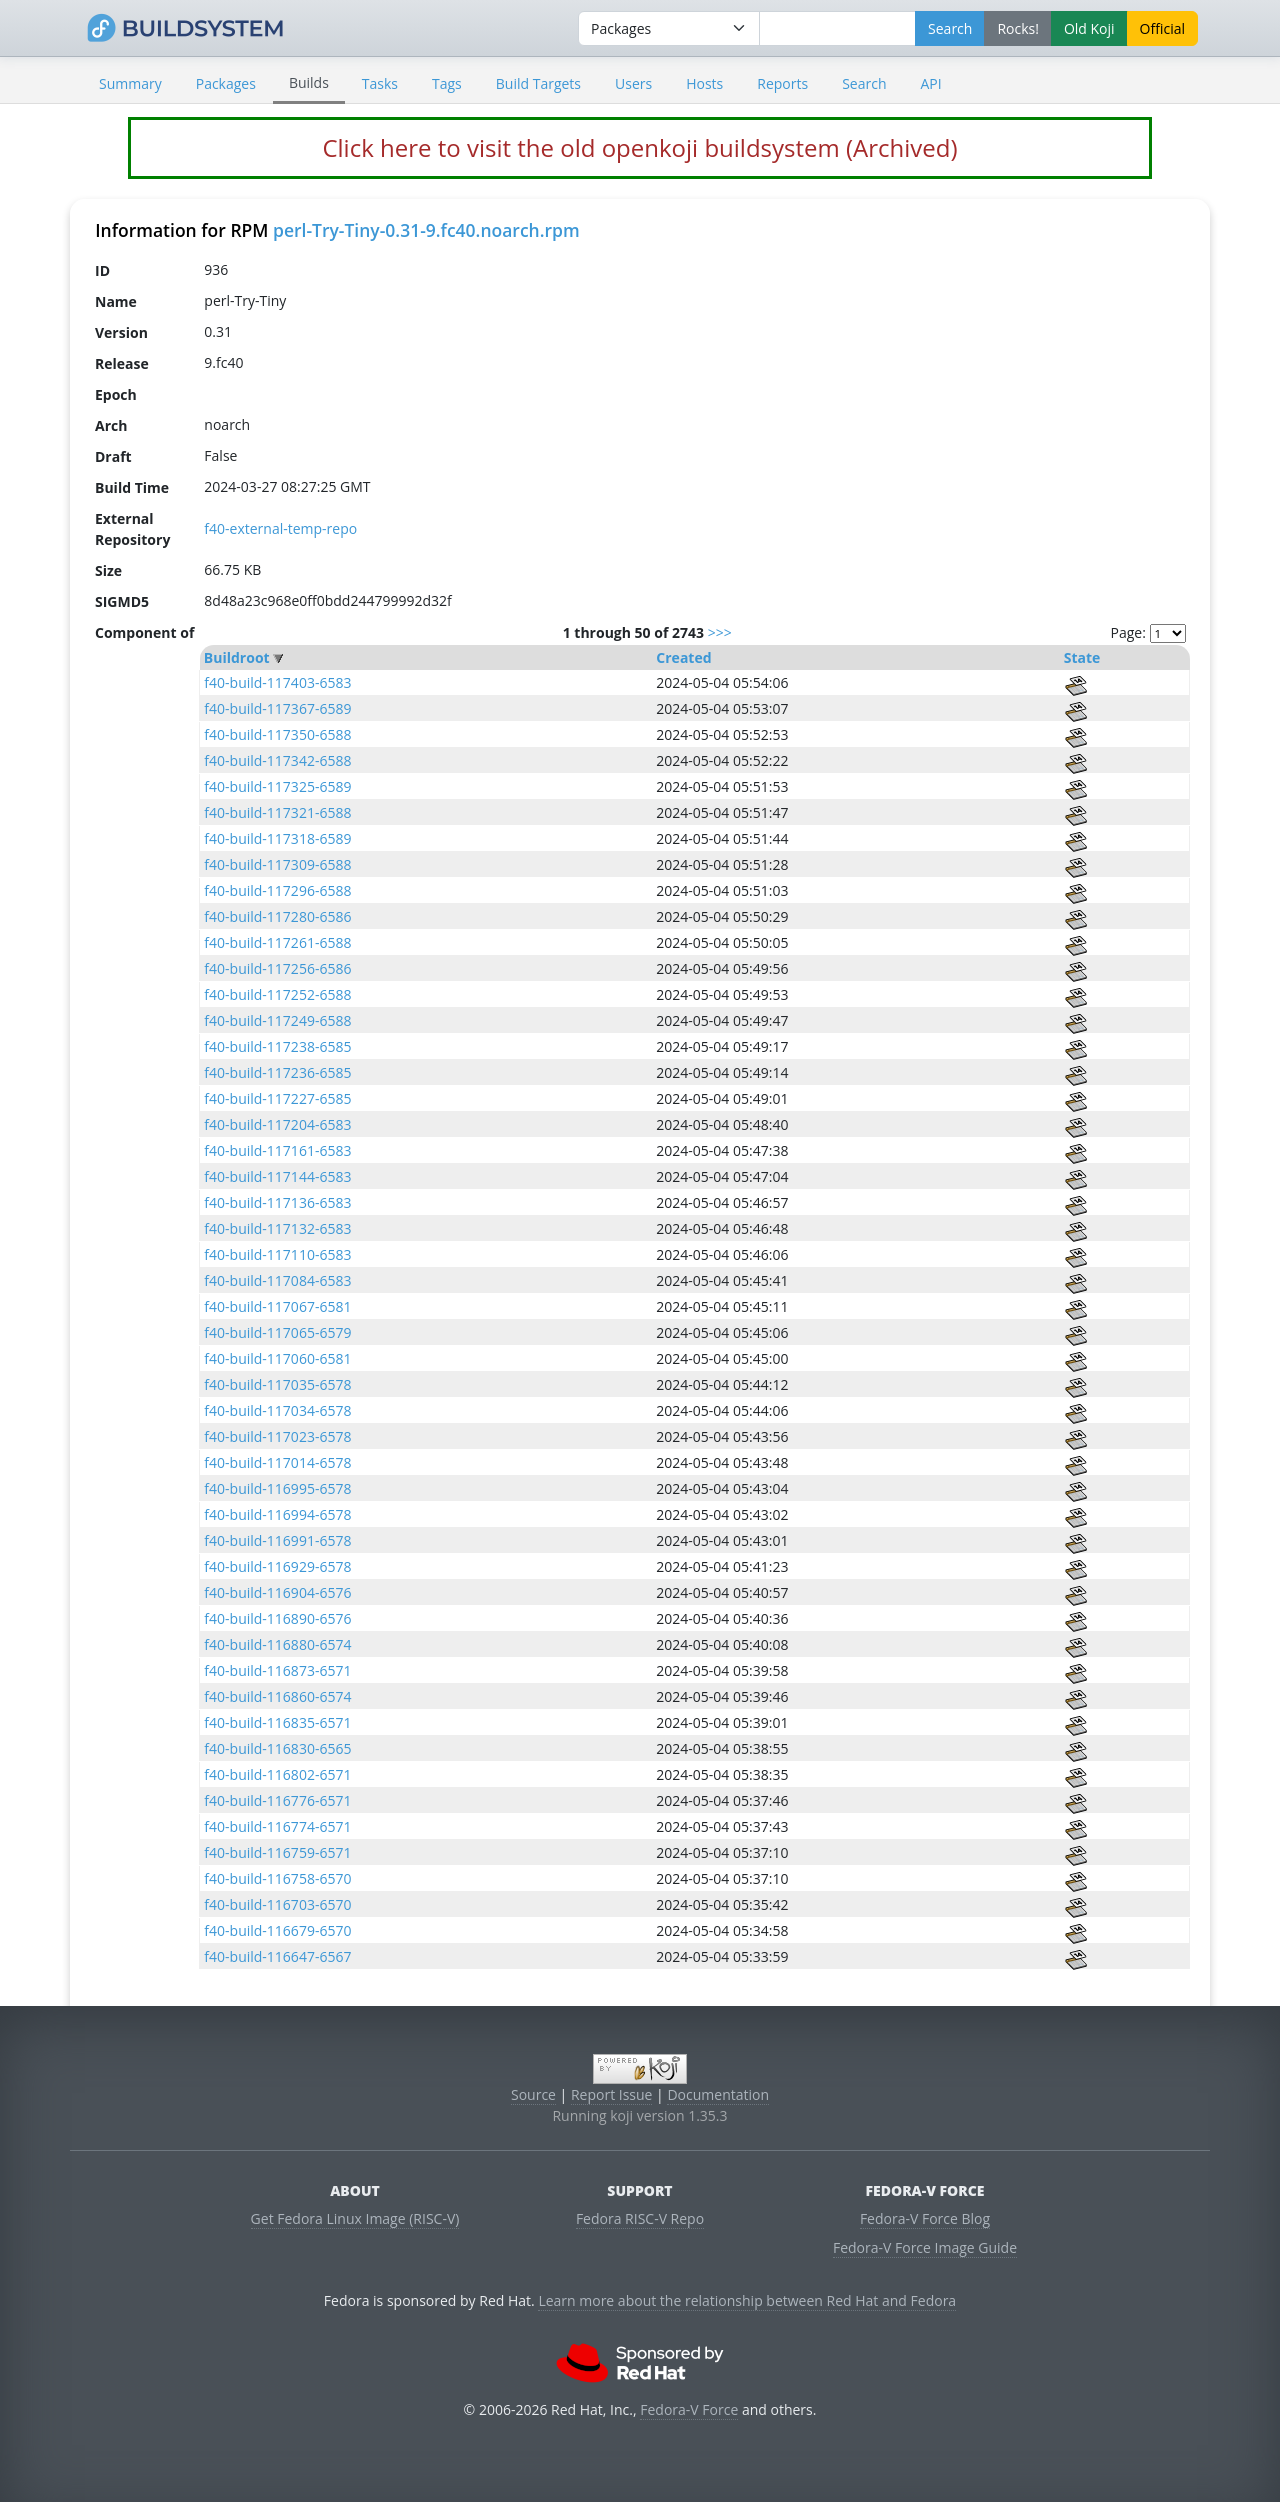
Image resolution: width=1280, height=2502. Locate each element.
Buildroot (237, 657)
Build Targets (538, 83)
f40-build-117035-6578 (277, 1384)
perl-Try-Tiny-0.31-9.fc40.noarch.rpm (426, 230)
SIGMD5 (122, 600)
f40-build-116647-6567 (277, 1956)
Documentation (718, 2094)
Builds (309, 82)
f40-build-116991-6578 (277, 1540)
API (930, 83)
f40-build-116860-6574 (277, 1696)
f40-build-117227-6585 (277, 1098)
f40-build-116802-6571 (277, 1774)
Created (683, 657)
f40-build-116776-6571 (277, 1800)
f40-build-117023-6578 (277, 1436)
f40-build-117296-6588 (277, 890)
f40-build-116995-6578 (277, 1488)
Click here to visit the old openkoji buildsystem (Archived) (639, 147)
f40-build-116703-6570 (277, 1904)
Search (864, 83)
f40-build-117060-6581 (277, 1358)
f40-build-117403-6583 (277, 682)
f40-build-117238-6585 (277, 1046)
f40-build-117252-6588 (277, 994)
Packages (226, 83)
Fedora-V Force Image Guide (925, 2247)
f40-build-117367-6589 (277, 708)
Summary (130, 83)
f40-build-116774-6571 (277, 1826)
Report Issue (612, 2094)
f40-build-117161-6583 (277, 1150)
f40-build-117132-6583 (277, 1228)
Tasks (380, 83)
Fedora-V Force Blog (925, 2218)
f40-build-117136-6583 (277, 1202)
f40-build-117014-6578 (277, 1462)
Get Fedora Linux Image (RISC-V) (355, 2218)
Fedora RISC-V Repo (640, 2218)
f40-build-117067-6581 (277, 1306)
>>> (720, 632)
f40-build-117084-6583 (277, 1280)
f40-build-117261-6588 (277, 942)
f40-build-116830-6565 (277, 1748)
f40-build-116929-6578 (277, 1566)
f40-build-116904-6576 (277, 1592)
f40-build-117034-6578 (277, 1410)
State (1082, 657)
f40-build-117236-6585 (277, 1072)
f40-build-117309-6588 (277, 864)
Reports (782, 83)
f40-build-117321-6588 (277, 812)
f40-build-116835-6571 (277, 1722)
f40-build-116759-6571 (277, 1852)
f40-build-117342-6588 (277, 760)
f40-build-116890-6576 (277, 1618)
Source (533, 2094)
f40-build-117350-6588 (277, 734)
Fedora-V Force (689, 2409)
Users (633, 83)
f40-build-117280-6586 (277, 916)
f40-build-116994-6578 (277, 1514)
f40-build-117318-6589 (277, 838)
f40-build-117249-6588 (277, 1020)
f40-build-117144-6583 (277, 1176)
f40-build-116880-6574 (277, 1644)
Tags (447, 83)
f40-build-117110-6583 (277, 1254)
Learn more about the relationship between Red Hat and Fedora (747, 2300)
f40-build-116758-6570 (277, 1878)
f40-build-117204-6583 (277, 1124)
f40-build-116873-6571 (277, 1670)
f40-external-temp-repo (280, 528)
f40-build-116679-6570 (277, 1930)
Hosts (704, 83)
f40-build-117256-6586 (277, 968)
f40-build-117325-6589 (277, 786)
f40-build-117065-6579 (277, 1332)
